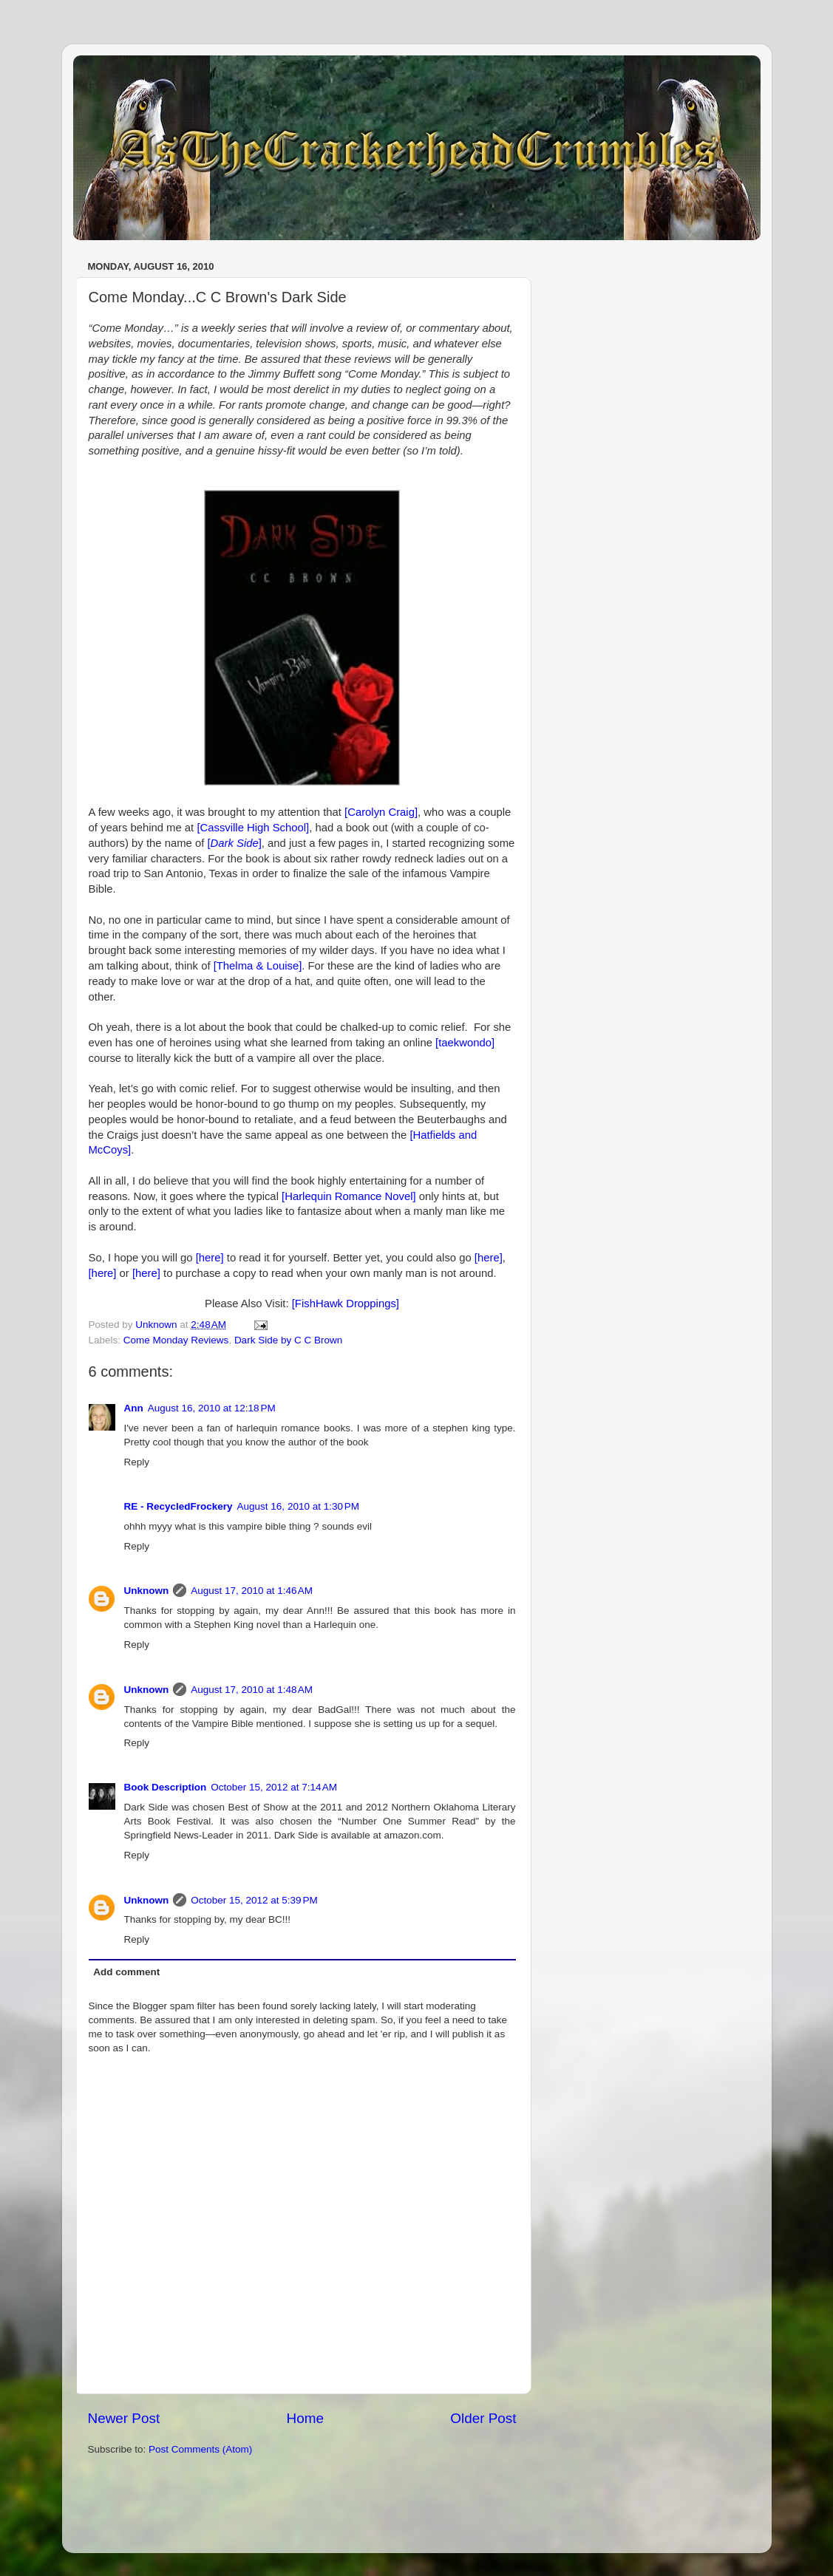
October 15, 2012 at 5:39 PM (254, 1900)
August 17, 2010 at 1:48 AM (252, 1689)
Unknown (146, 1590)
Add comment (126, 1971)
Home (305, 2418)
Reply (137, 1462)
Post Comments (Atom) (200, 2449)
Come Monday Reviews (176, 1340)
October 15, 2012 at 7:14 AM (274, 1787)
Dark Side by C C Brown (288, 1340)
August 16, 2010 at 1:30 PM (298, 1506)
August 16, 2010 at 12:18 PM (212, 1408)
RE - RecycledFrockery (178, 1506)
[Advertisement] (261, 2501)
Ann (133, 1408)
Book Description (165, 1787)
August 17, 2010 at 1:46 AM (252, 1590)
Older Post (483, 2418)
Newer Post (124, 2418)
